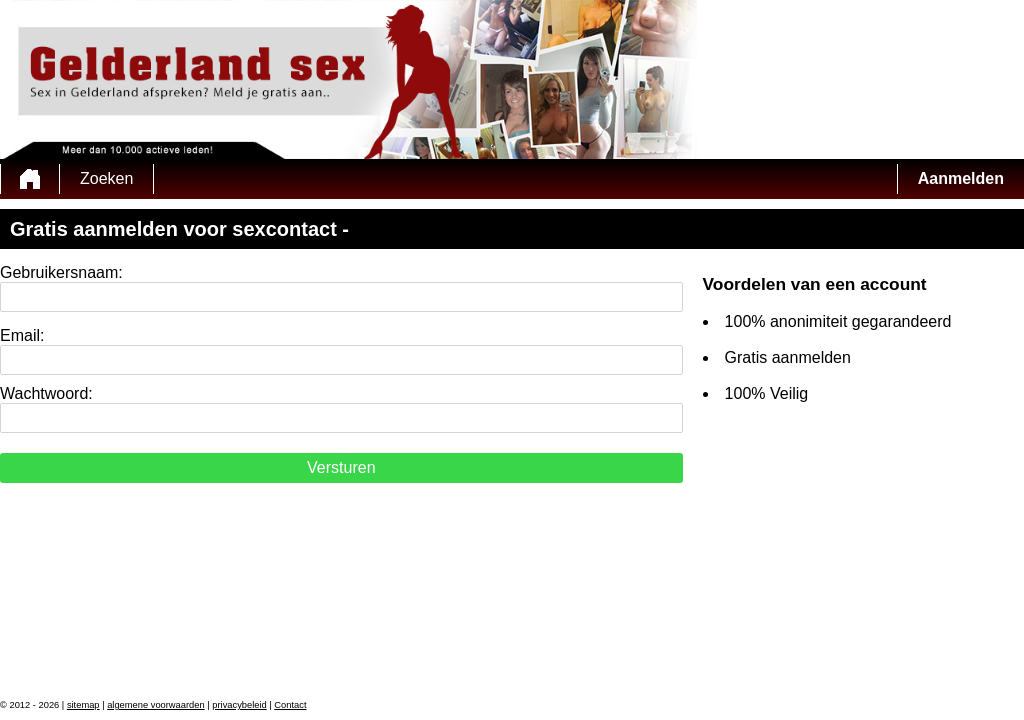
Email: (22, 335)
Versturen (341, 467)
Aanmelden (961, 178)
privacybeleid (239, 705)
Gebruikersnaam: (61, 272)
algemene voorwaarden (156, 705)
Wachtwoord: (46, 393)
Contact (290, 705)
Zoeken (106, 178)
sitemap (83, 705)
